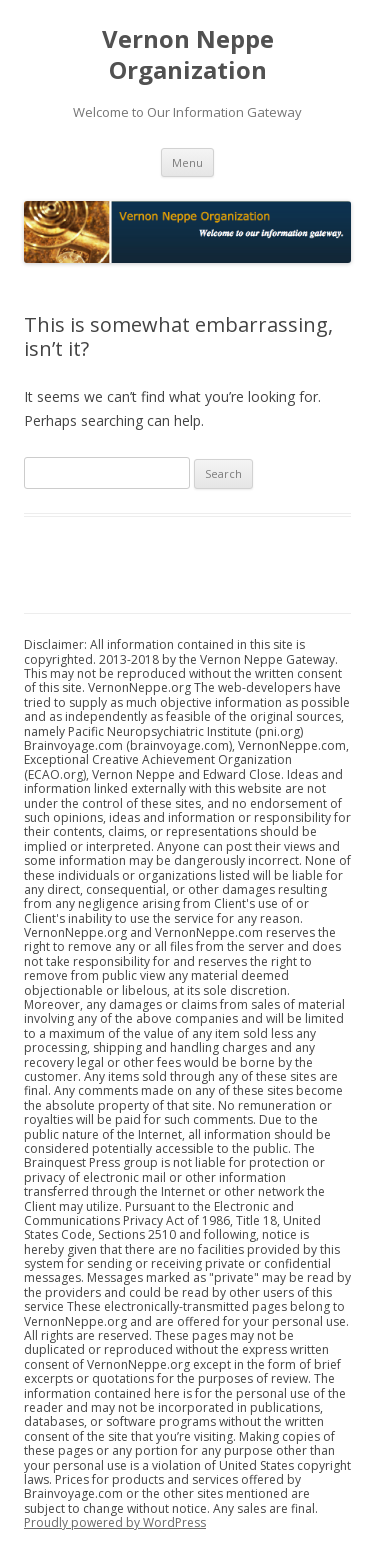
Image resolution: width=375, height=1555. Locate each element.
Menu (187, 162)
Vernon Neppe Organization (188, 55)
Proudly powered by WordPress (115, 1522)
